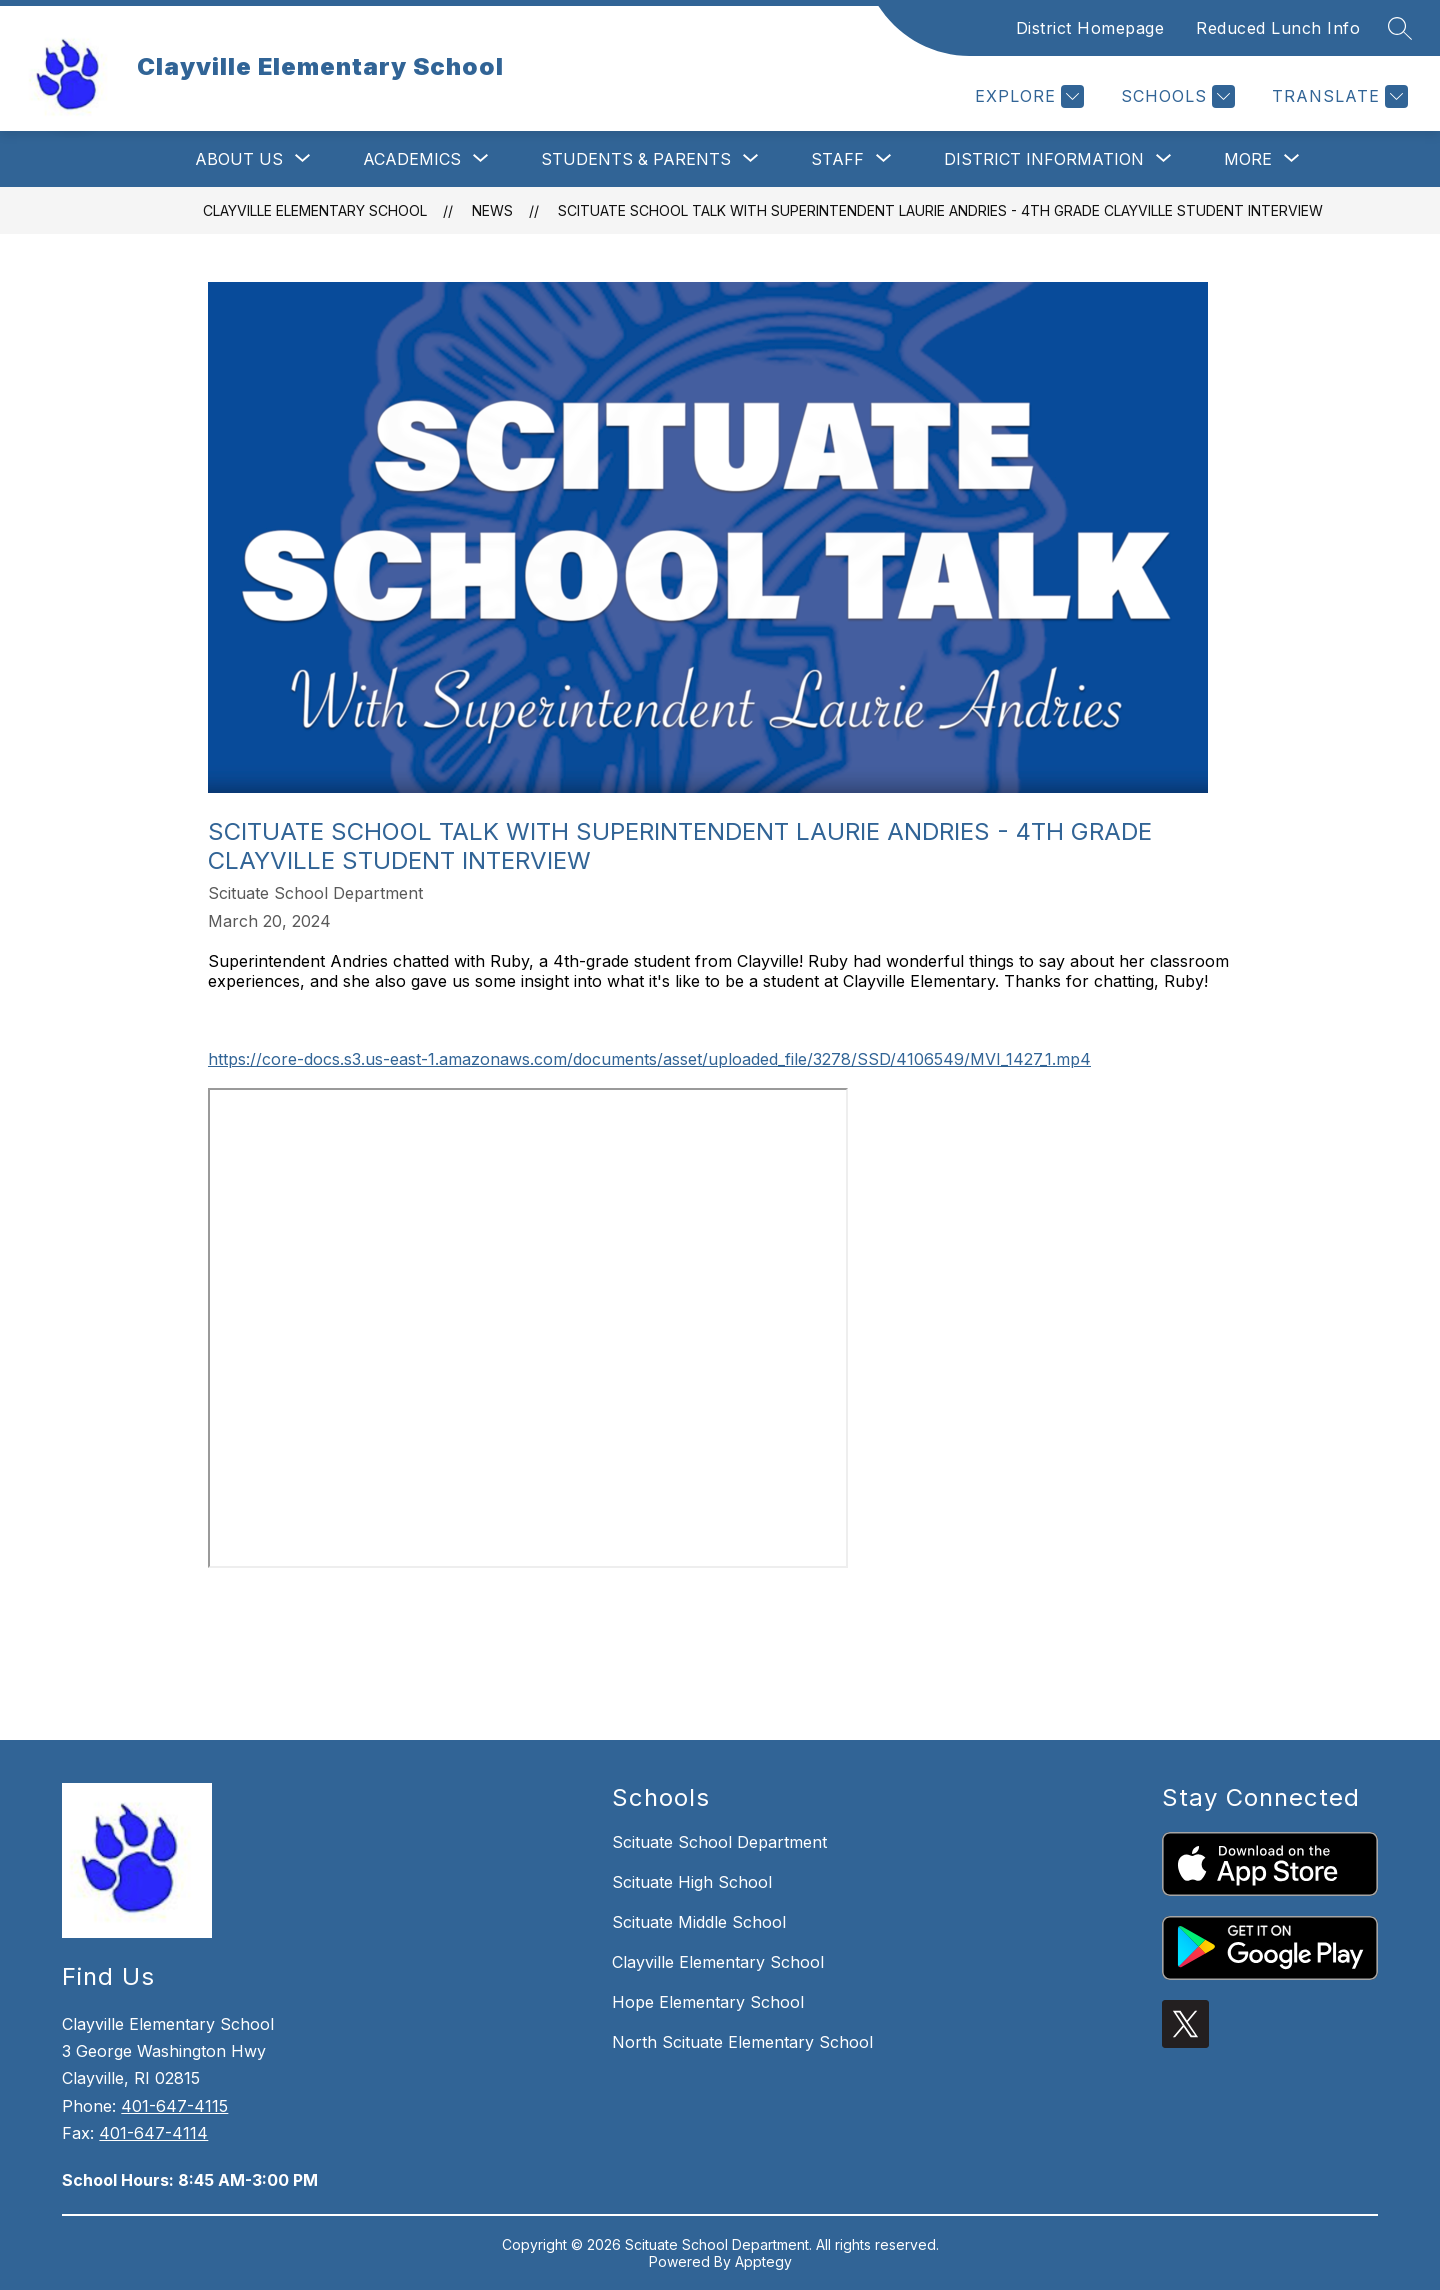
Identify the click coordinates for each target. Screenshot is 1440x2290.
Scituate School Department (719, 1842)
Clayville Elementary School (315, 210)
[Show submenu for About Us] (239, 159)
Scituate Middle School (699, 1922)
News (492, 210)
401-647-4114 (153, 2133)
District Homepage (1090, 28)
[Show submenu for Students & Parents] (636, 159)
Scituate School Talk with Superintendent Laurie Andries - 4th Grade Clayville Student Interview (940, 210)
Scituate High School (692, 1882)
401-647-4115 (174, 2106)
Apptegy (763, 2261)
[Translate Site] (1337, 96)
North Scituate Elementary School (742, 2042)
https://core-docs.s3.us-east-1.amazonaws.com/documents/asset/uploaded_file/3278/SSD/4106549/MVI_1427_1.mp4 (649, 1059)
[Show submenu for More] (1248, 159)
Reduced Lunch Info (1278, 28)
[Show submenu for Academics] (412, 159)
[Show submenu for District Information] (1044, 159)
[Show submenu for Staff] (837, 159)
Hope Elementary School (708, 2002)
